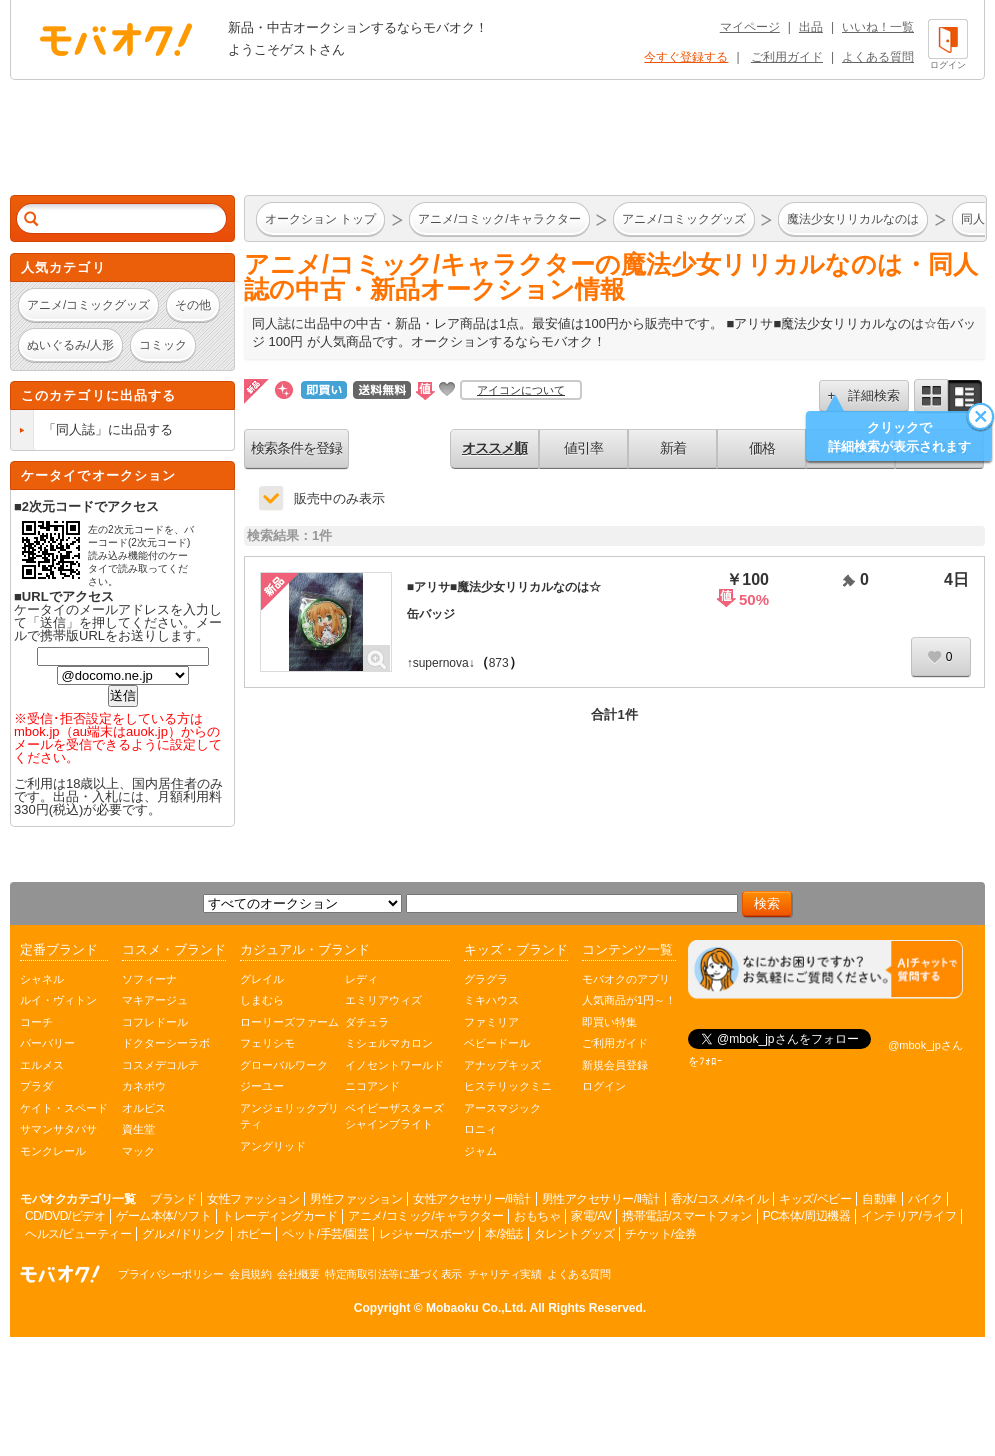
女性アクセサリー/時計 (472, 1199)
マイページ (750, 27)
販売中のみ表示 (339, 498)
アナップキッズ (502, 1065)
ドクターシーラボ (166, 1043)
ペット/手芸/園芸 (325, 1234)
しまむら (262, 1000)
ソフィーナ (149, 979)
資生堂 (138, 1129)
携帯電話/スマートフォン (686, 1216)
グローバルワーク (284, 1065)
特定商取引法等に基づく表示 (393, 1274)
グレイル (262, 979)
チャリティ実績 (505, 1274)
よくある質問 (878, 57)
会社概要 (298, 1274)
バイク (925, 1199)
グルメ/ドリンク (183, 1234)
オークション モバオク (116, 39)
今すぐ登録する (686, 57)
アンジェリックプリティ (289, 1116)
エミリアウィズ (383, 1000)
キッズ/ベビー (815, 1199)
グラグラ (486, 979)
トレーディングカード (279, 1216)
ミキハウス (491, 1000)
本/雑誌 (503, 1234)
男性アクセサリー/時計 (601, 1199)
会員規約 (250, 1274)
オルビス (144, 1108)
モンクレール (53, 1151)
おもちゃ (537, 1216)
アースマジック (502, 1108)
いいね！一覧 (878, 27)
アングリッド (273, 1146)
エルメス (42, 1065)
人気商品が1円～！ (629, 1000)
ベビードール (497, 1043)
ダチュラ (367, 1022)
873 (499, 663)
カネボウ (144, 1086)
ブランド (173, 1199)
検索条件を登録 (296, 448)
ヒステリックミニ (508, 1086)
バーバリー (47, 1043)
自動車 (879, 1199)
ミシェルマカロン (389, 1043)
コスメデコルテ (160, 1065)
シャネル (42, 979)
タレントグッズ (574, 1234)
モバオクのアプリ (626, 979)
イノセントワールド (394, 1065)
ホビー (254, 1234)
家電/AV (591, 1216)
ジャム (480, 1151)
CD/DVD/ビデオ (65, 1216)
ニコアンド (372, 1086)
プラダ (36, 1086)
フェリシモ (267, 1043)
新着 (673, 448)
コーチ (36, 1022)
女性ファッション (253, 1199)
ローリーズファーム (289, 1022)
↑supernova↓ (441, 663)
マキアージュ (155, 1000)
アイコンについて (521, 390)
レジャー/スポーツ (426, 1234)
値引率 (583, 448)
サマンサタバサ (58, 1129)
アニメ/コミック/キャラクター (425, 1216)
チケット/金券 (661, 1234)
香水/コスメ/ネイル (720, 1199)
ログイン (604, 1086)
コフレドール (155, 1022)
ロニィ (480, 1129)
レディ (361, 979)
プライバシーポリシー (170, 1274)
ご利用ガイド (787, 57)
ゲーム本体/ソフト (163, 1216)
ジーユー (262, 1086)
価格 (762, 448)
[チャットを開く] (825, 969)
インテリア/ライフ (908, 1216)
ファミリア (491, 1022)
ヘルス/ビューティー (78, 1234)
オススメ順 (494, 448)
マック (138, 1151)
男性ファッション (356, 1199)
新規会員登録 (615, 1065)
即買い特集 (609, 1022)
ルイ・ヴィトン (58, 1000)
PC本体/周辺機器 (807, 1216)
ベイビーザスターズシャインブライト (394, 1116)
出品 (811, 27)
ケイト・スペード (64, 1108)
